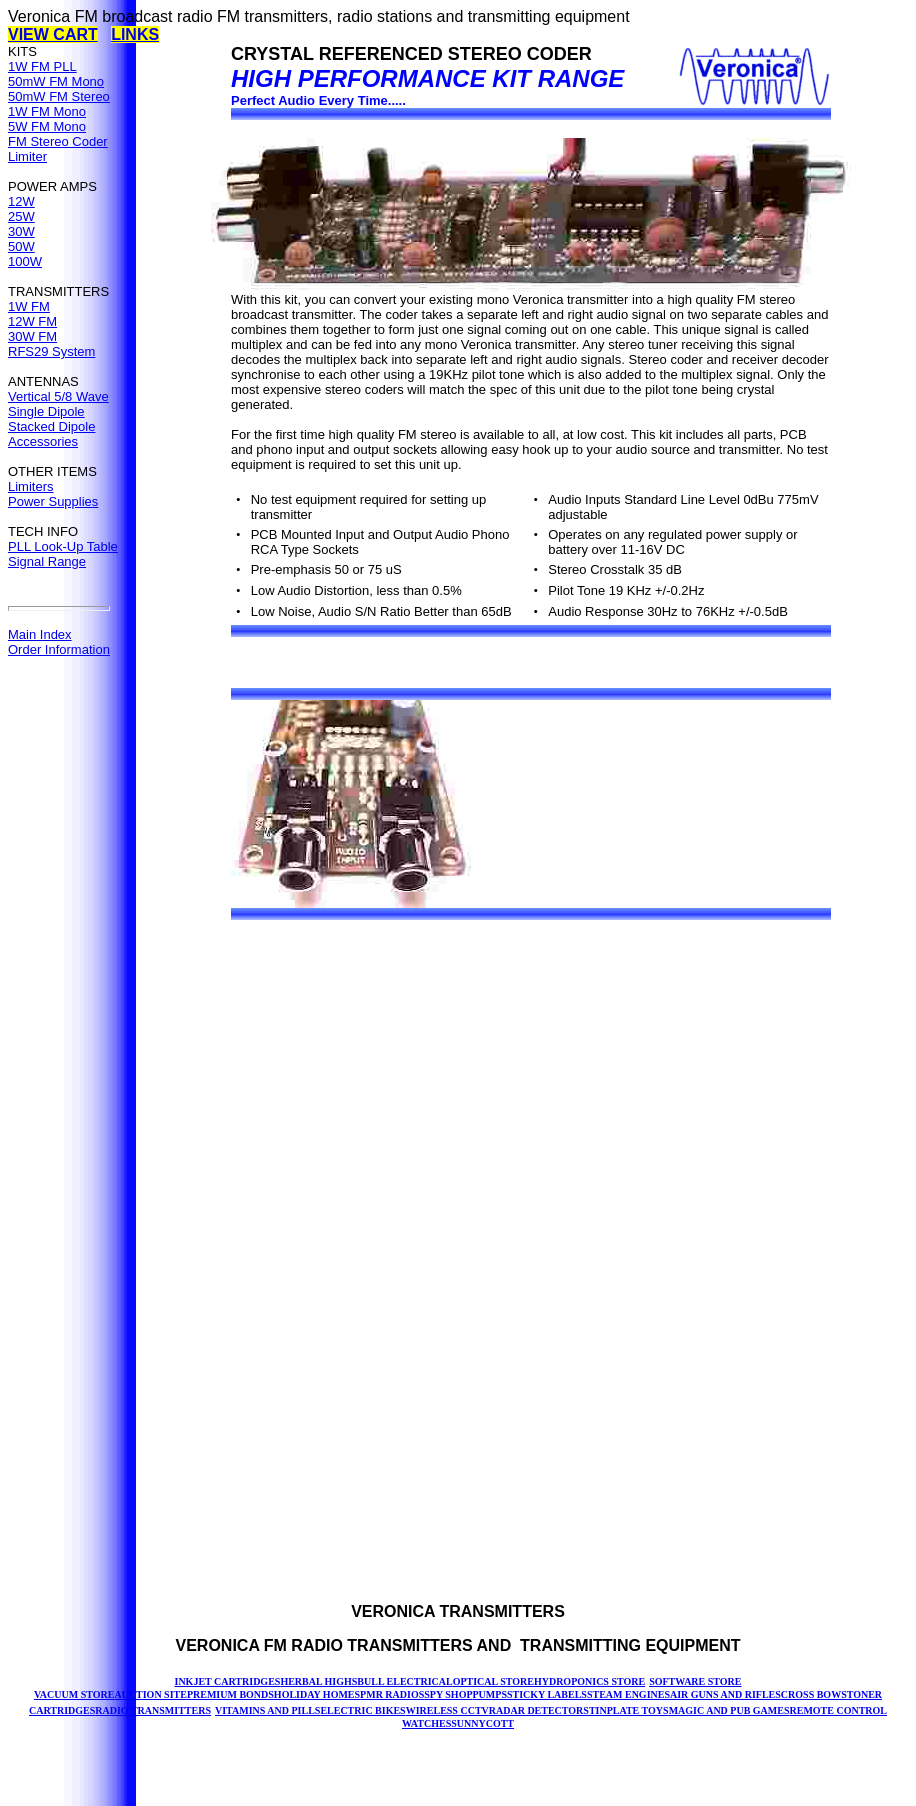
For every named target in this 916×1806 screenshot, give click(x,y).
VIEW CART (53, 34)
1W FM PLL (42, 66)
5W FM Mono (47, 126)
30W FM (32, 336)
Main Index (40, 634)
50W (21, 246)
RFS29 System (51, 351)
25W (21, 216)
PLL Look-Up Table (63, 546)
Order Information (59, 649)
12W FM (32, 321)
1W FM (29, 306)
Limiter (27, 156)
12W (21, 201)
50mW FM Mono (56, 81)
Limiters (31, 486)
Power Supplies (53, 501)
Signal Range (47, 561)
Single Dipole (46, 411)
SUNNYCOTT (482, 1723)
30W (21, 231)
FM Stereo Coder (58, 141)
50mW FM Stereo (59, 96)
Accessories (43, 441)
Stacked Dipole (51, 426)
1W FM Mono (47, 111)
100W (25, 261)
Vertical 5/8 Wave (58, 396)
